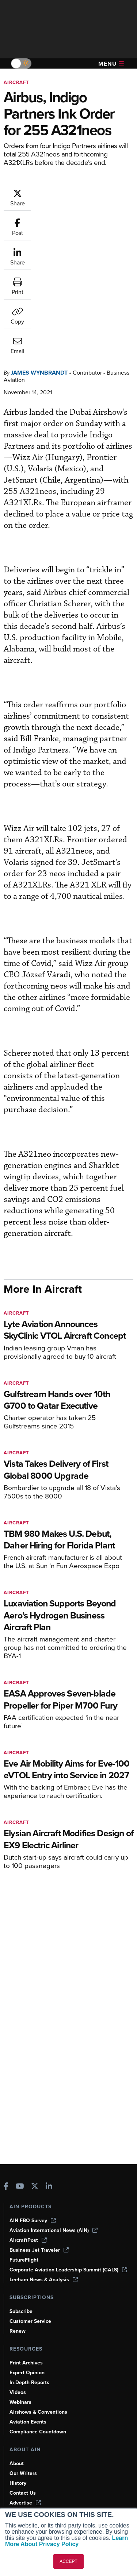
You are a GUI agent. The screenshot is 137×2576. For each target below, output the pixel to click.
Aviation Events (27, 2422)
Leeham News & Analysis (43, 2280)
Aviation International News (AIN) (53, 2230)
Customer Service (30, 2321)
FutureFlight (23, 2260)
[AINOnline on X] (34, 2187)
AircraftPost (28, 2240)
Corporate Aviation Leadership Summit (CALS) (68, 2270)
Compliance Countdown (37, 2432)
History (17, 2483)
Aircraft (16, 82)
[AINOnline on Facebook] (6, 2187)
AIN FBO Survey (32, 2220)
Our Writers (23, 2473)
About (16, 2463)
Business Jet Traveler (39, 2250)
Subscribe (21, 2311)
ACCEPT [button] (68, 2561)
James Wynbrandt (39, 261)
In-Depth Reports (29, 2382)
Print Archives (26, 2363)
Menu (111, 63)
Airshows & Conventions (38, 2412)
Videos (17, 2392)
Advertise (25, 2503)
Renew (17, 2331)
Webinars (20, 2402)
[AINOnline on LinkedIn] (49, 2187)
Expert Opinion (27, 2373)
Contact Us (22, 2493)
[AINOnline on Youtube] (20, 2187)
